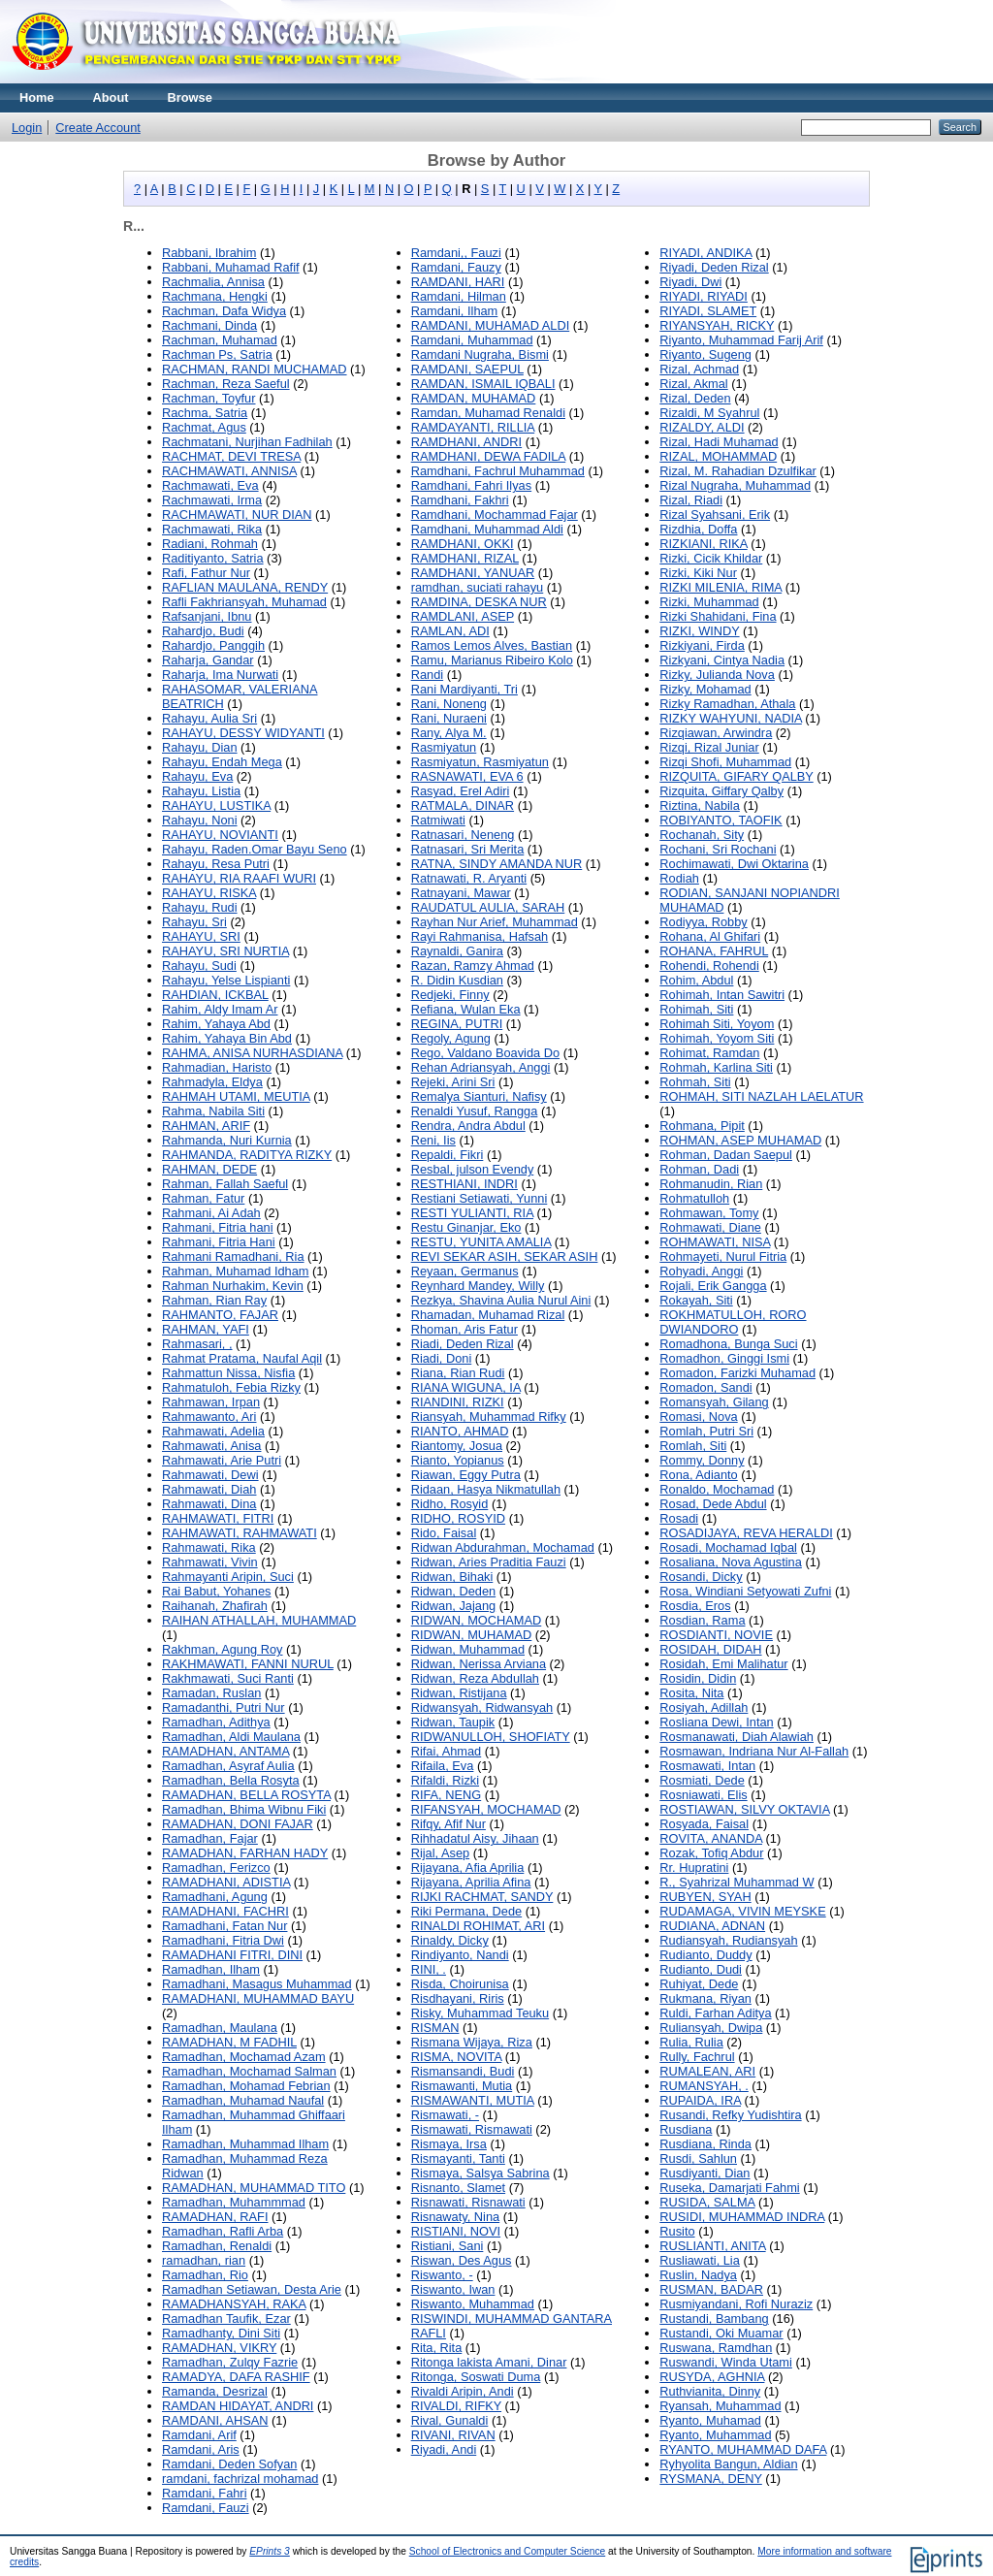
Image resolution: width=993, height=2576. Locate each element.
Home (36, 97)
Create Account (98, 127)
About (111, 97)
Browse (190, 97)
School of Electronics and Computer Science (507, 2551)
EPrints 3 (269, 2551)
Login (27, 127)
